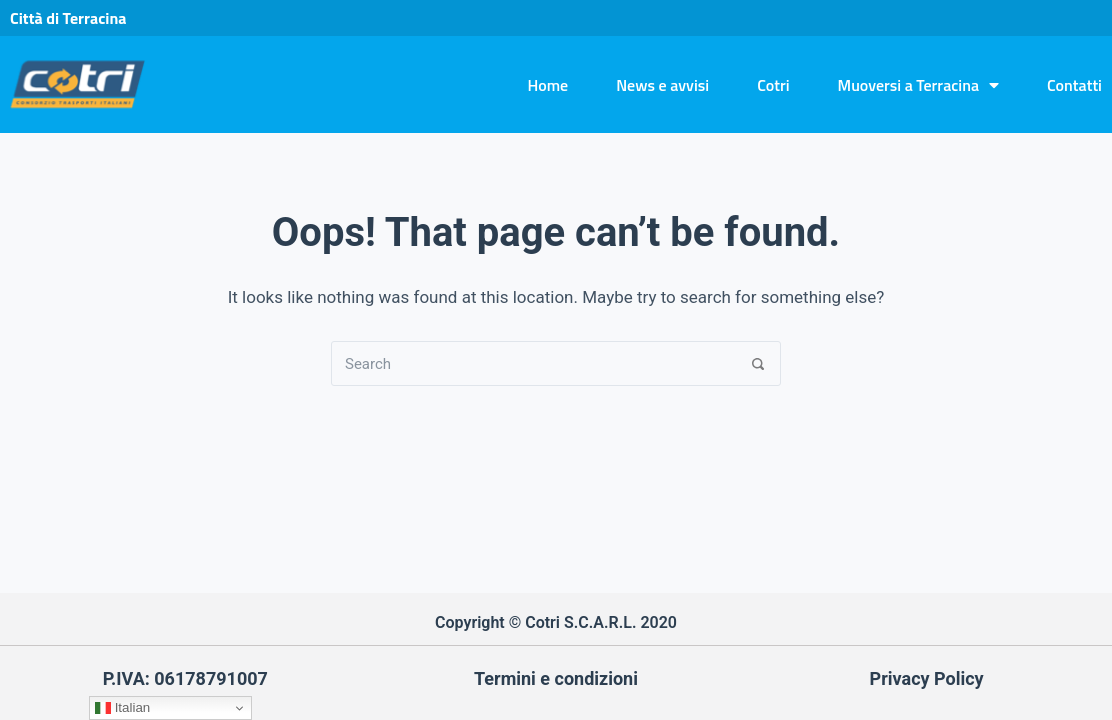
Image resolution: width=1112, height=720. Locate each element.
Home (547, 85)
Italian (122, 708)
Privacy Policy (927, 678)
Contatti (1074, 85)
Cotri (773, 85)
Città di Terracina (68, 18)
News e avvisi (662, 85)
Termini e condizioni (556, 678)
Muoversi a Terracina (919, 85)
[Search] (758, 363)
